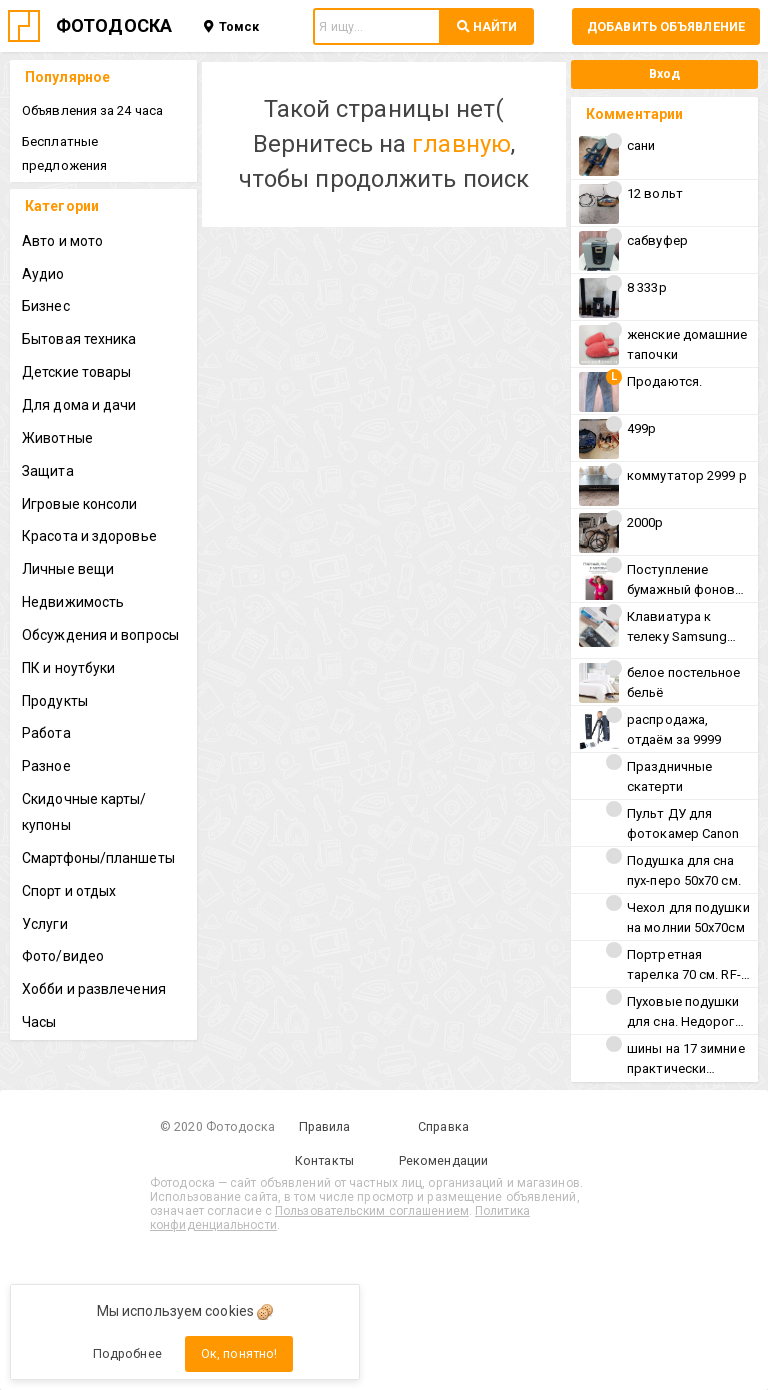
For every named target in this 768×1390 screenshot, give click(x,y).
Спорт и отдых (69, 891)
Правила (325, 1126)
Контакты (324, 1160)
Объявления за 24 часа (92, 110)
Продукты (55, 701)
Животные (57, 438)
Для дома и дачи (79, 405)
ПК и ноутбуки (68, 668)
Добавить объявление (666, 26)
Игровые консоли (80, 504)
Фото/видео (63, 956)
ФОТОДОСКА (114, 25)
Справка (443, 1126)
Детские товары (76, 372)
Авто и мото (62, 241)
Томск (231, 26)
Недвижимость (73, 602)
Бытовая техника (79, 339)
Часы (39, 1022)
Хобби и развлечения (94, 989)
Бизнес (46, 306)
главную (461, 144)
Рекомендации (443, 1160)
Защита (48, 471)
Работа (46, 733)
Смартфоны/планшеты (98, 858)
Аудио (43, 274)
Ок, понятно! (239, 1353)
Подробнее (127, 1353)
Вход (664, 73)
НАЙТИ (487, 26)
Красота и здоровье (89, 536)
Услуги (45, 924)
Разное (46, 766)
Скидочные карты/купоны (84, 812)
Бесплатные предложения (64, 153)
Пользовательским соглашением (372, 1211)
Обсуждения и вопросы (100, 635)
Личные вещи (68, 569)
